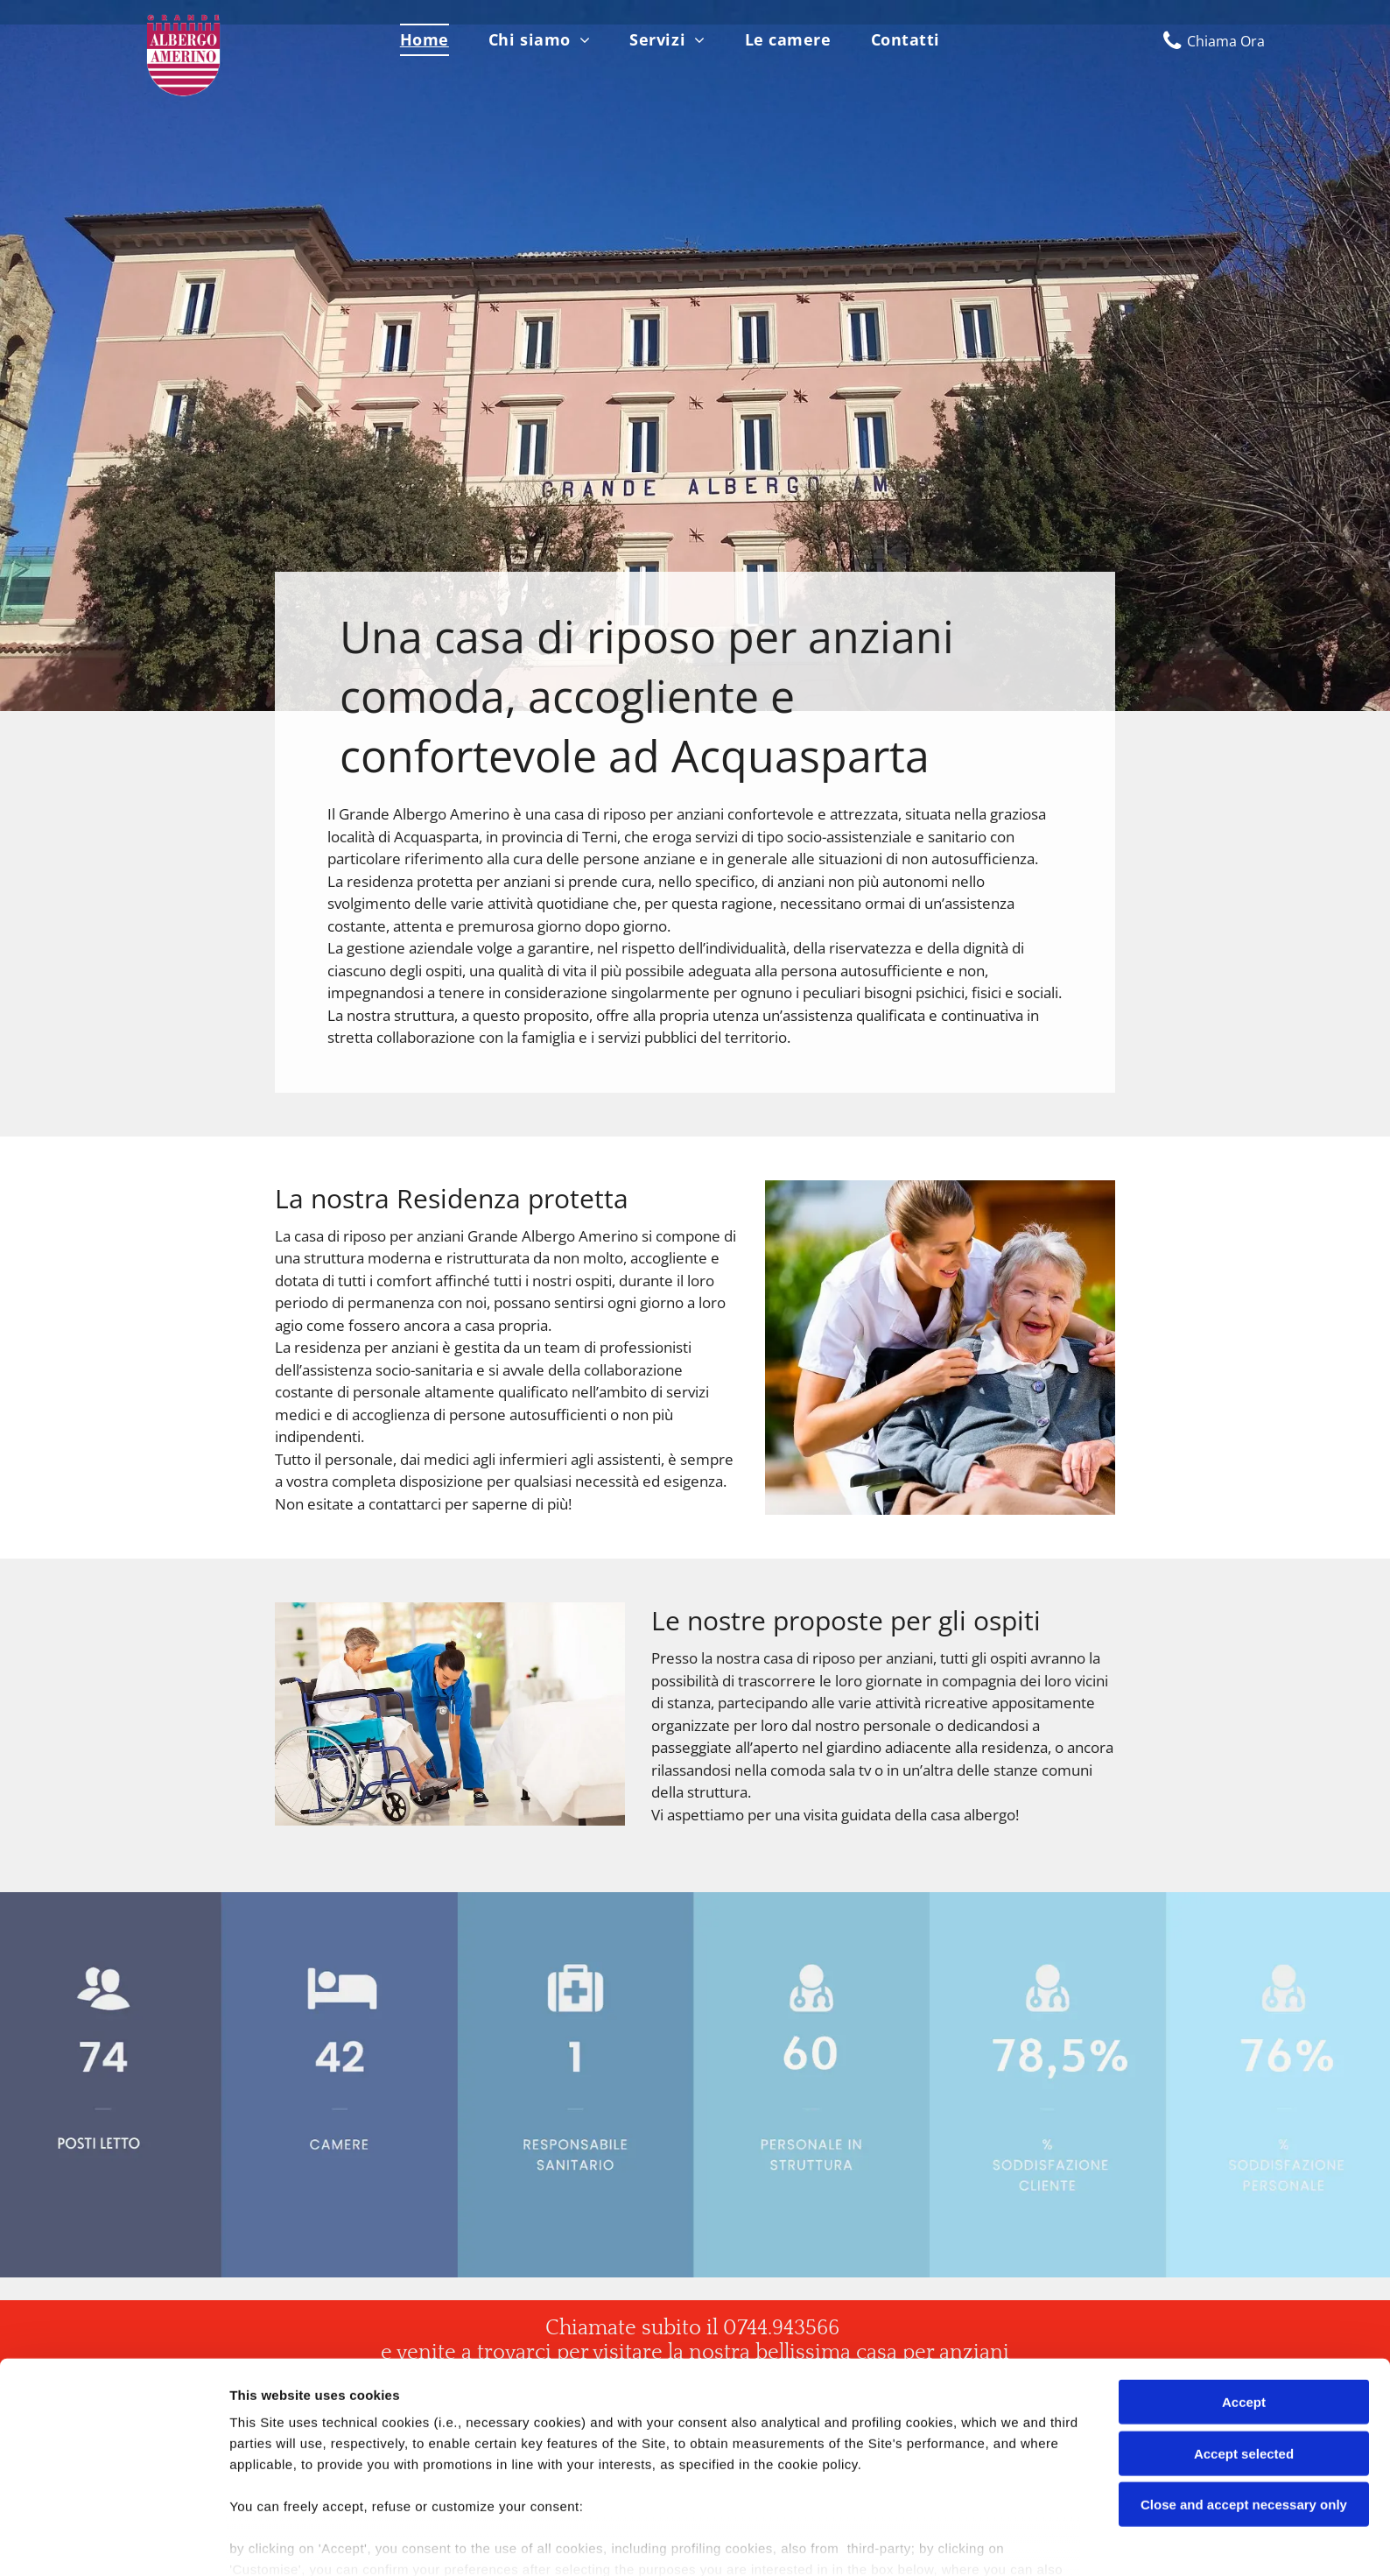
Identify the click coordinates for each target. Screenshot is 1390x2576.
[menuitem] (431, 40)
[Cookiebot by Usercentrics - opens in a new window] (113, 2542)
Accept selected (1244, 2370)
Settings (890, 2541)
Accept (1244, 2319)
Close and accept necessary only (1244, 2422)
